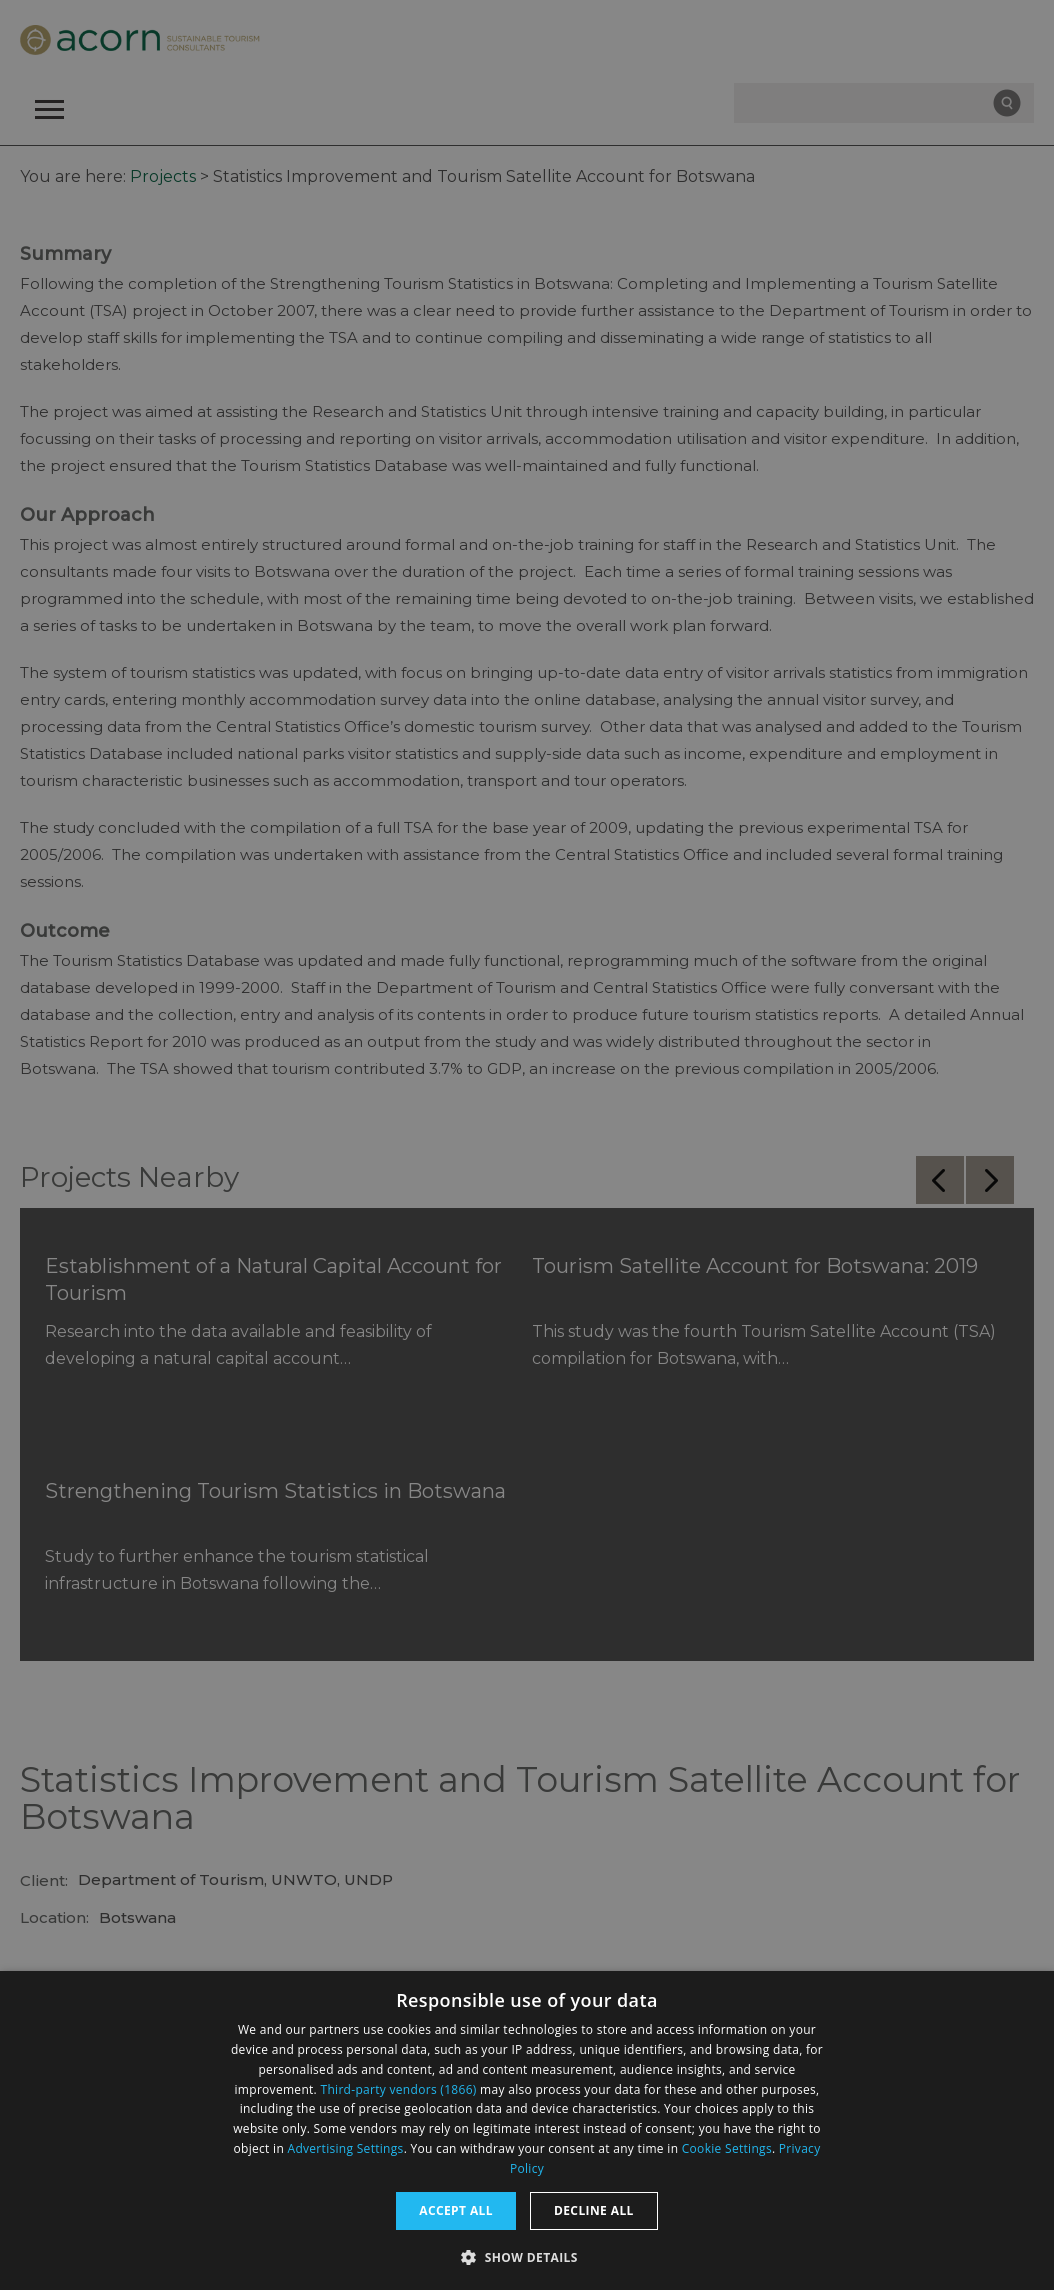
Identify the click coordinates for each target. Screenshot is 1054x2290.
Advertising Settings (346, 2148)
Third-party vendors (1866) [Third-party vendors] (399, 2089)
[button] (527, 2255)
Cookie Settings (727, 2148)
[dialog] (527, 2130)
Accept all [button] (456, 2210)
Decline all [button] (594, 2210)
